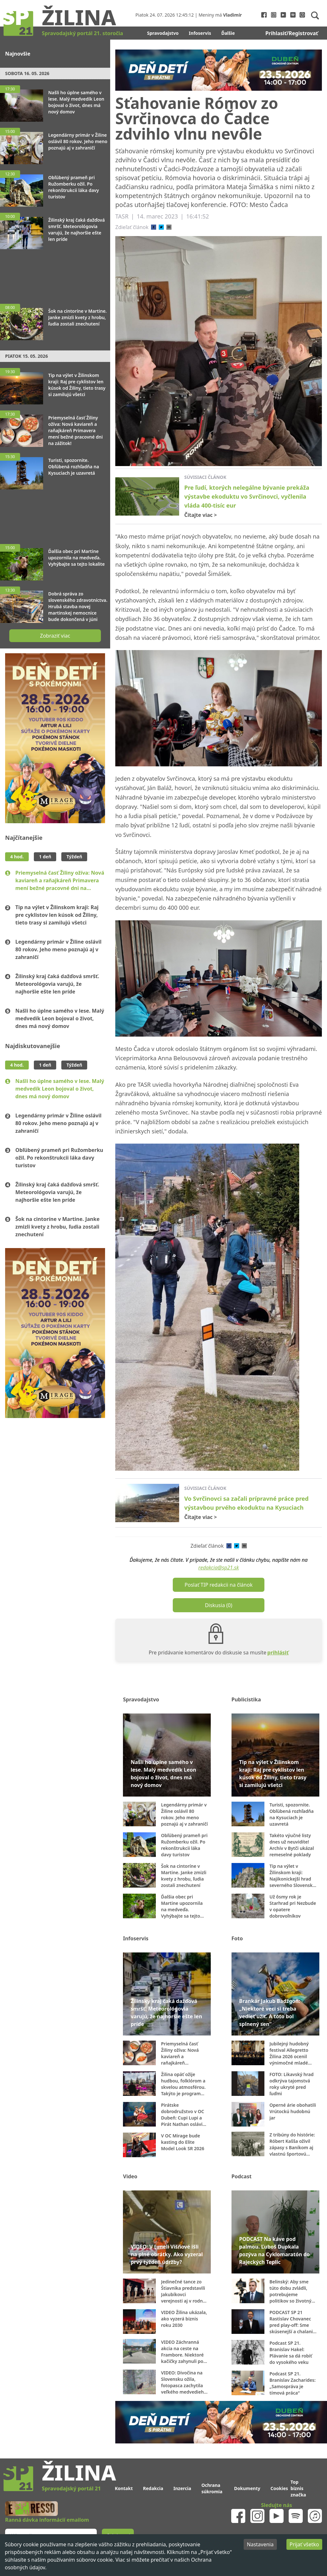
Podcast (242, 2176)
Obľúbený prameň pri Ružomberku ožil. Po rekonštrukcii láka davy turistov (59, 1157)
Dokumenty (247, 2488)
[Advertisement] (55, 273)
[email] (168, 227)
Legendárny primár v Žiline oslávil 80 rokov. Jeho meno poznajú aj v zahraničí (58, 949)
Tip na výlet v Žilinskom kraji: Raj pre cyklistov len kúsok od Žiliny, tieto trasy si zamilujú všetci (57, 915)
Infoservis (200, 33)
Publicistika (246, 1699)
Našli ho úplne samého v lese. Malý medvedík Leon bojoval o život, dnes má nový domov (59, 1018)
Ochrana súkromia (212, 2488)
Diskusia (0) (218, 1605)
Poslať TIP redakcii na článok (219, 1584)
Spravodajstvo (163, 33)
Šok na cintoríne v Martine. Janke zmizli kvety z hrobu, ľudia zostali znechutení (57, 1226)
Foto (237, 1938)
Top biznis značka (298, 2488)
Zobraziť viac (55, 635)
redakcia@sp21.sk (218, 1567)
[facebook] (153, 227)
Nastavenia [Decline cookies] (260, 2544)
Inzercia (182, 2488)
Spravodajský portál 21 (71, 2488)
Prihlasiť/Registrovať (291, 33)
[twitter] (161, 227)
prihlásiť (278, 1652)
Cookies (279, 2488)
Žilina (79, 17)
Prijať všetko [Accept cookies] (304, 2544)
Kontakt (124, 2488)
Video (130, 2176)
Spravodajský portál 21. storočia (82, 33)
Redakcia (153, 2488)
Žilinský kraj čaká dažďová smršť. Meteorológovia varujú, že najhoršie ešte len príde (57, 984)
